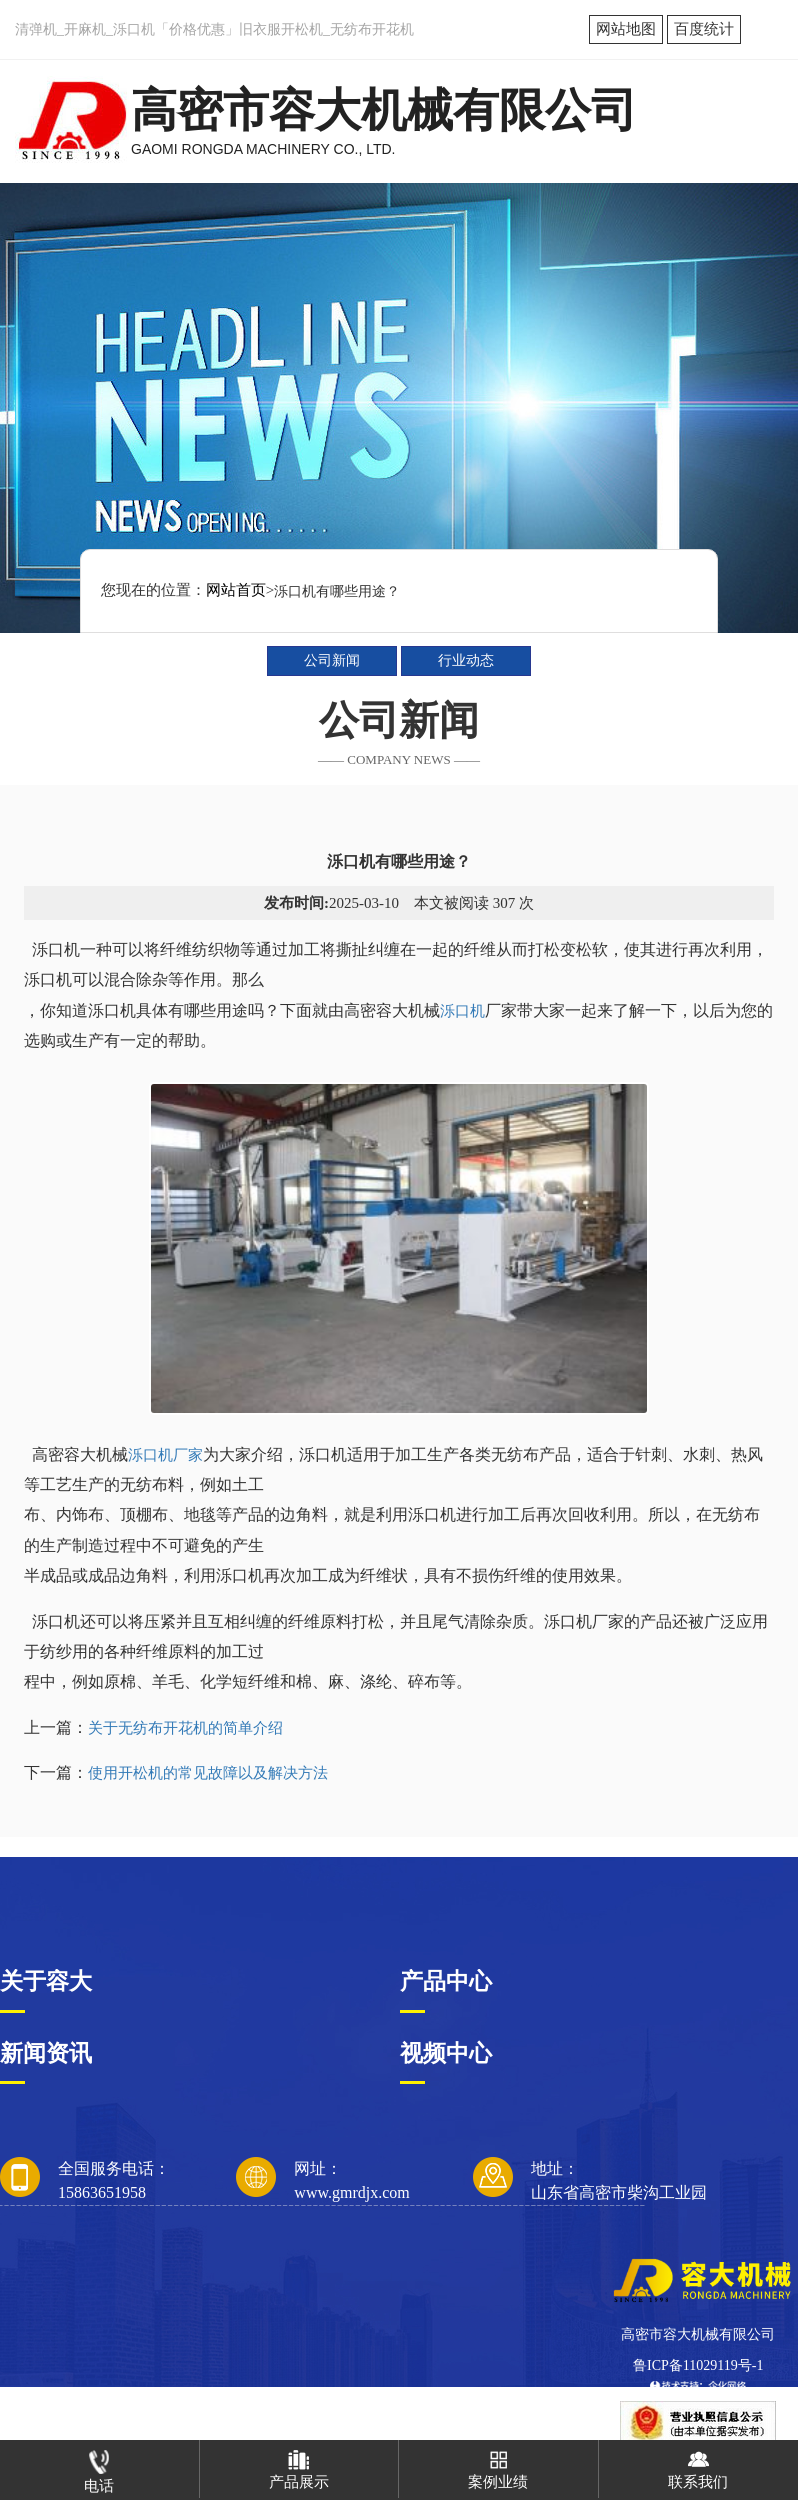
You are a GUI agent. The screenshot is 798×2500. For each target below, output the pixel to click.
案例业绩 (498, 2465)
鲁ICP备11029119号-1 (698, 2365)
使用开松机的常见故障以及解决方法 (208, 1773)
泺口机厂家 (165, 1455)
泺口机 (462, 1011)
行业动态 (466, 660)
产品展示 (299, 2465)
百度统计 (704, 29)
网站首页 (236, 590)
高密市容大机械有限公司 (698, 2334)
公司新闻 (332, 660)
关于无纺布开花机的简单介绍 (185, 1728)
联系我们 (698, 2465)
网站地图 (626, 29)
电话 (99, 2467)
